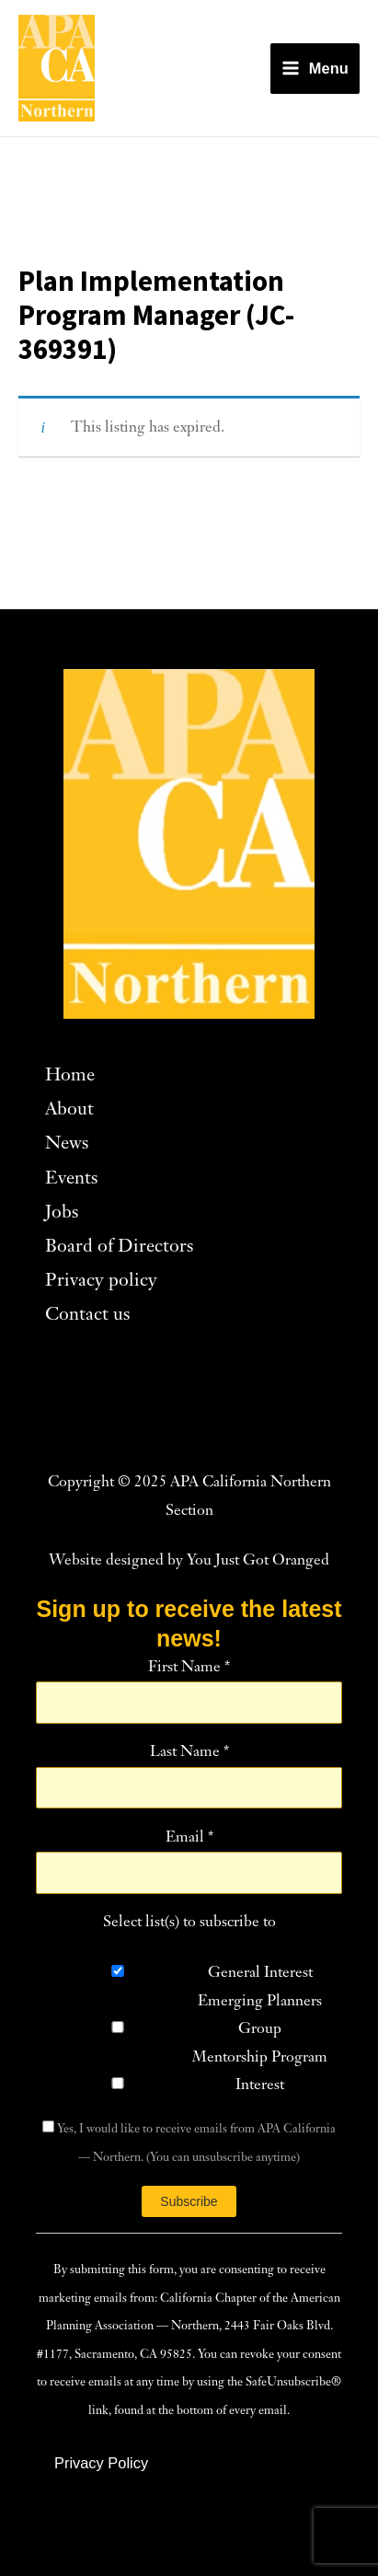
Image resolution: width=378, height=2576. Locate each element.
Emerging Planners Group (260, 2015)
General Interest (260, 1973)
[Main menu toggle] (315, 68)
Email (189, 1838)
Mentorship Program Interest (259, 2071)
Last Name (189, 1752)
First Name (189, 1667)
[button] (101, 2462)
